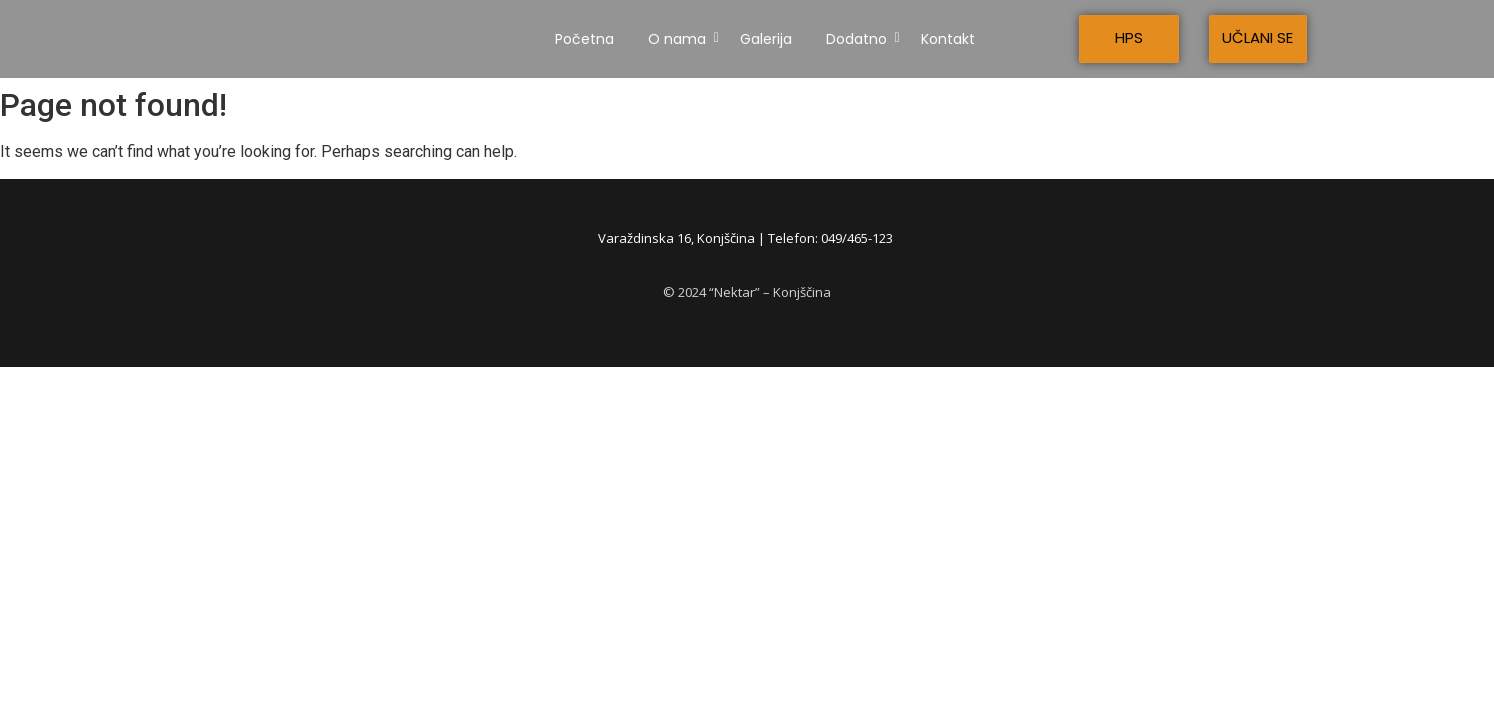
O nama (680, 39)
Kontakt (948, 39)
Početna (584, 39)
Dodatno (860, 39)
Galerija (766, 39)
